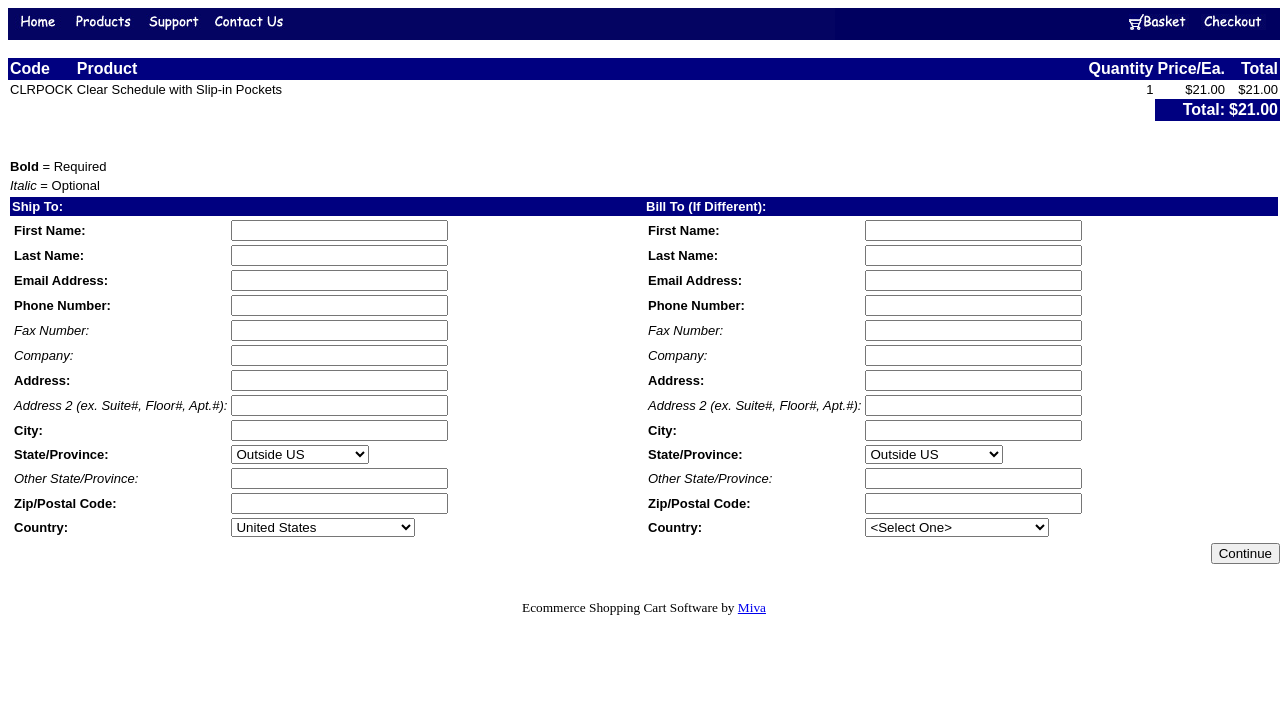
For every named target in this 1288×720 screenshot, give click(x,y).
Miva (752, 607)
